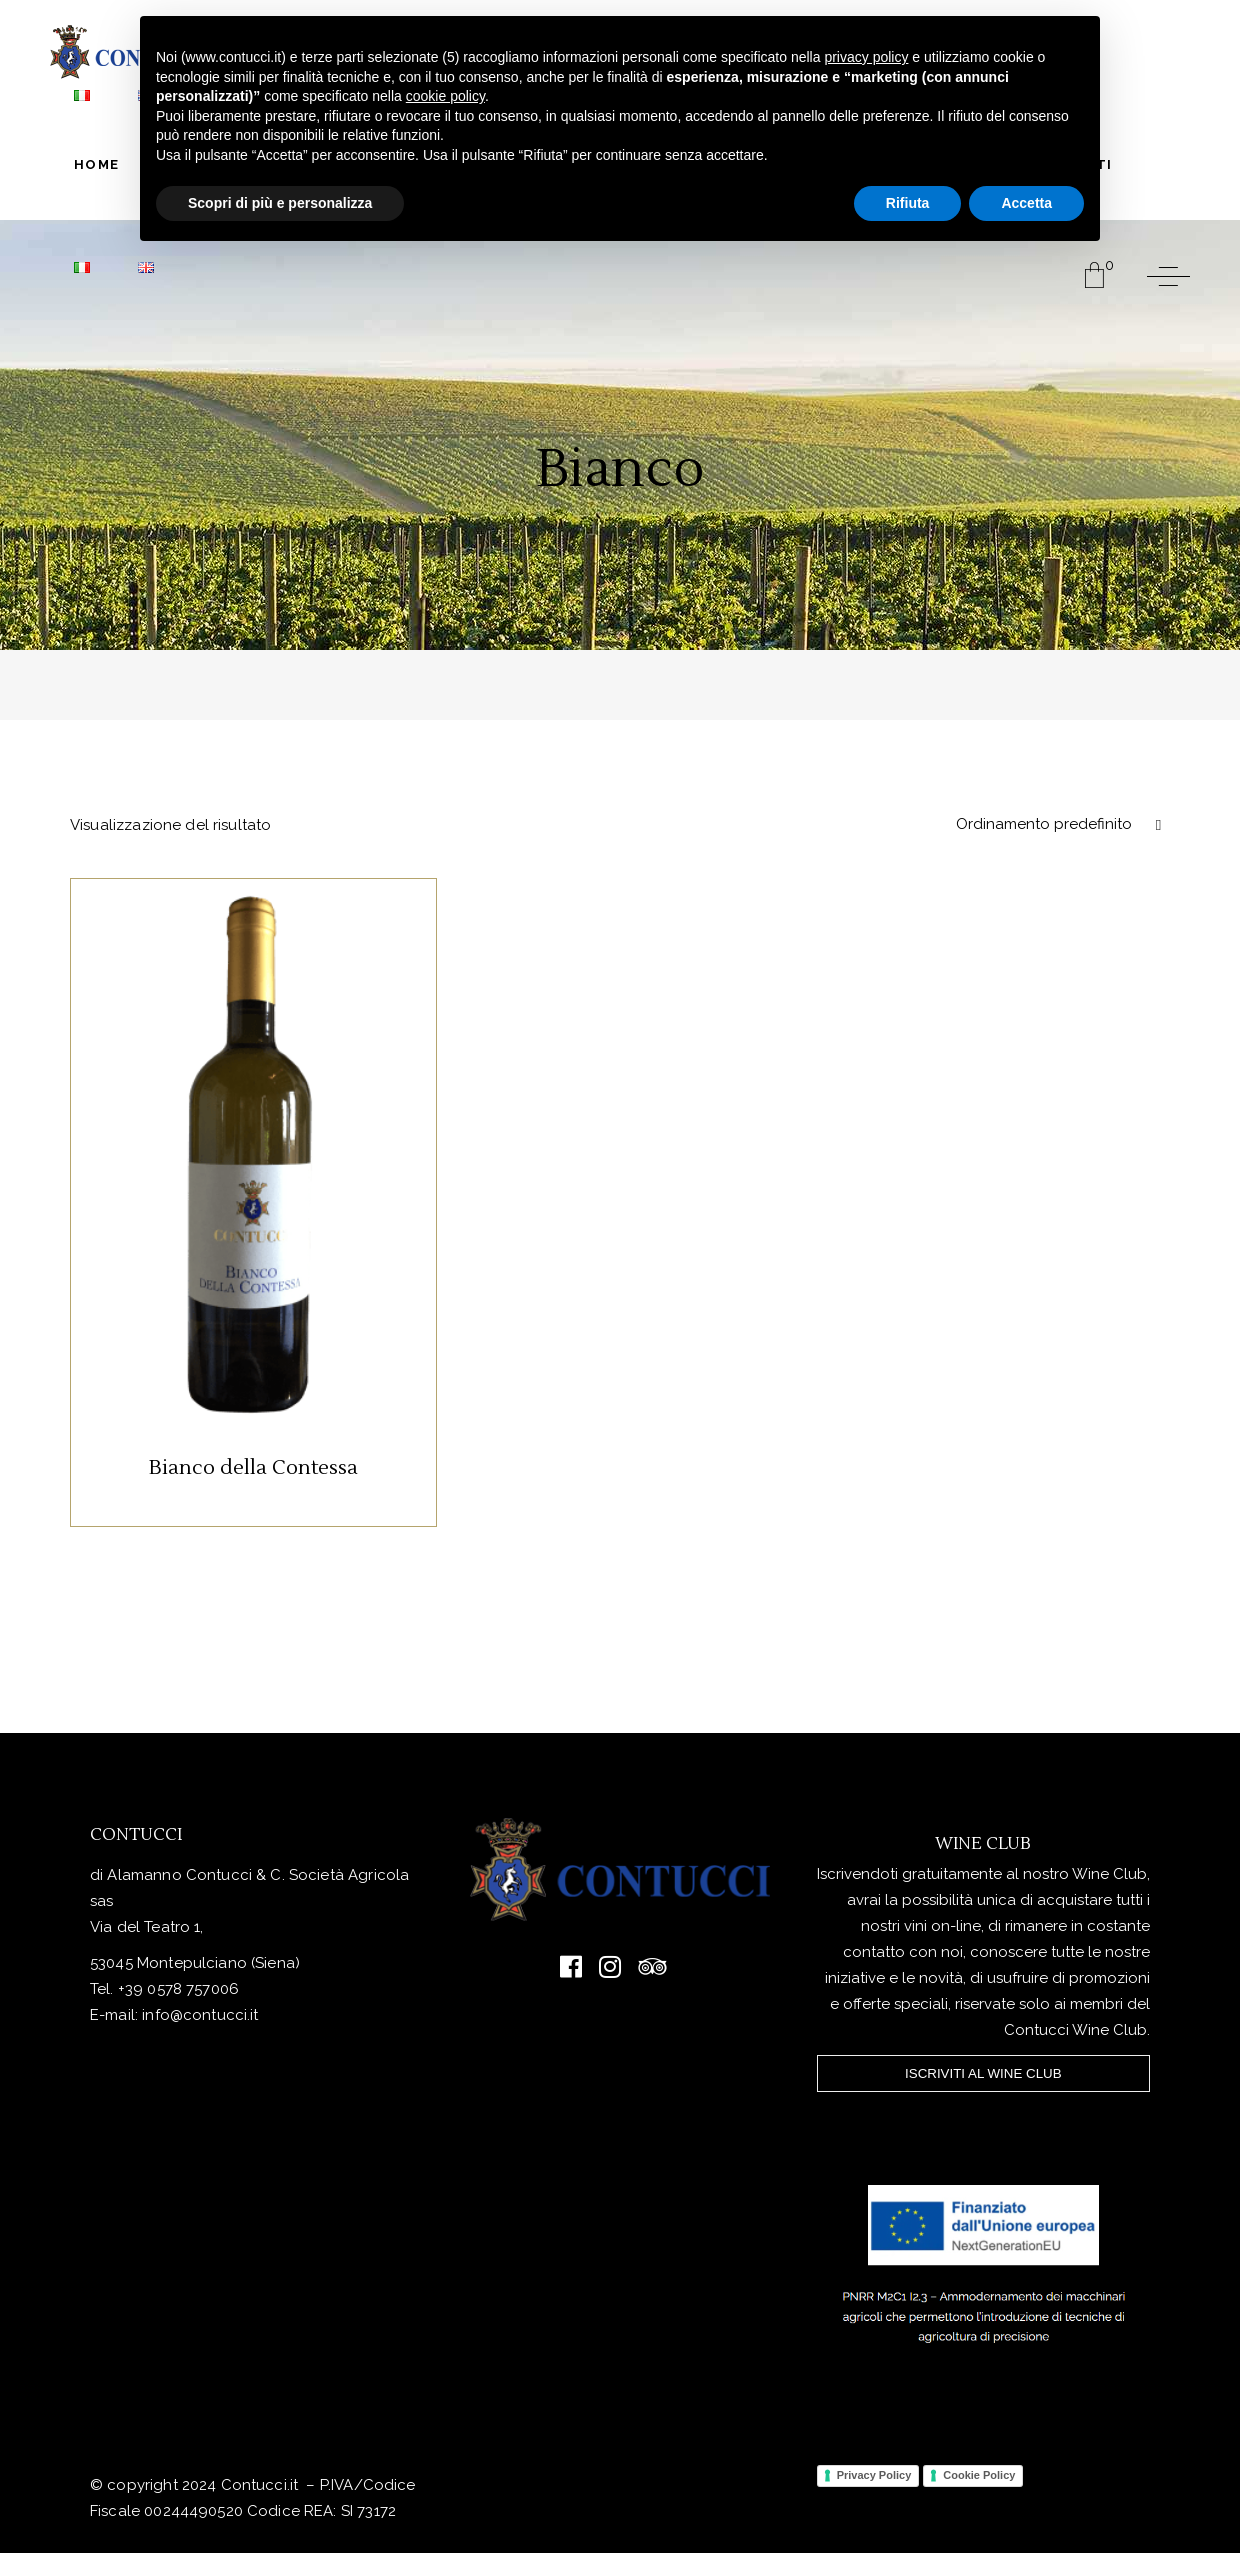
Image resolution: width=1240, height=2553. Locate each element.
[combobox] (1055, 825)
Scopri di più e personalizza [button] (280, 203)
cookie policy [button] (445, 96)
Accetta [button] (1026, 203)
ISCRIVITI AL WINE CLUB (983, 2073)
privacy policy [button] (866, 57)
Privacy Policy (874, 2475)
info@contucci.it (200, 2015)
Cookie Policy (979, 2475)
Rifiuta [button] (908, 203)
